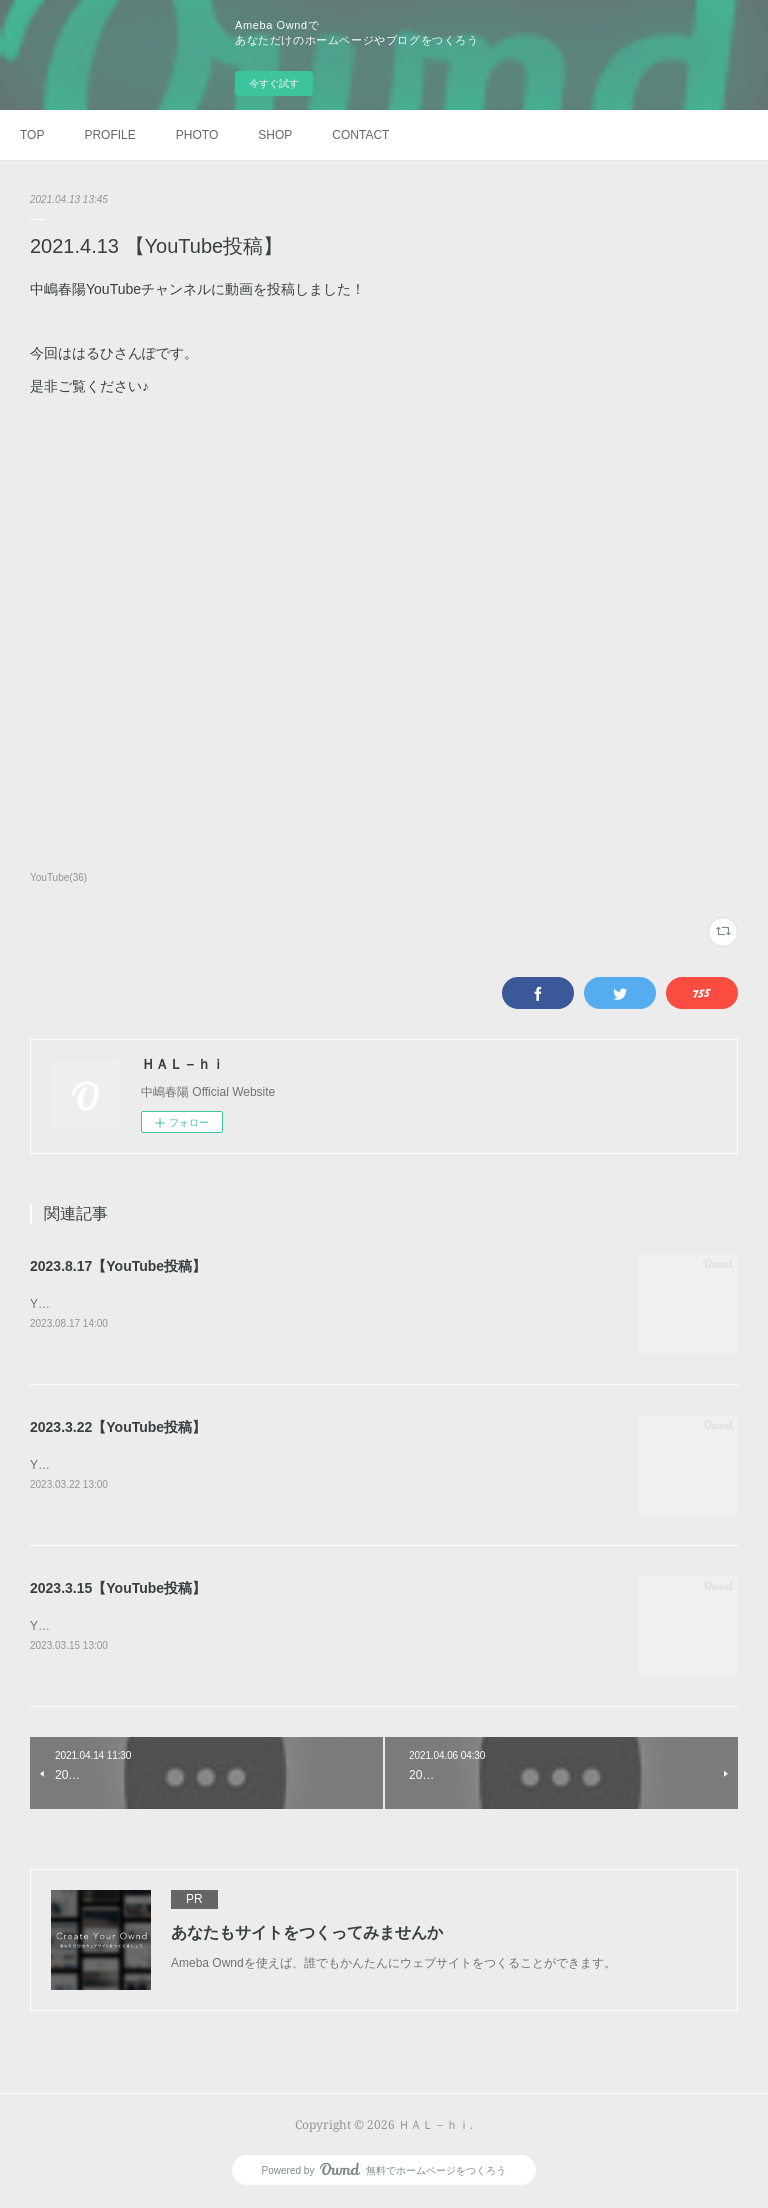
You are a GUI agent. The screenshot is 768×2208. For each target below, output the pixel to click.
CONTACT (360, 135)
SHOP (275, 135)
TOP (32, 135)
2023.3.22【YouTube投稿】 (118, 1427)
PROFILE (109, 135)
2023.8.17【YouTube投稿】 (118, 1266)
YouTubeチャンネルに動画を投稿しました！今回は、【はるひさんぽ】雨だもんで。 (257, 1304)
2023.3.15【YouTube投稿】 (118, 1589)
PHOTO (197, 135)
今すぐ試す (274, 83)
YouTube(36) (58, 877)
